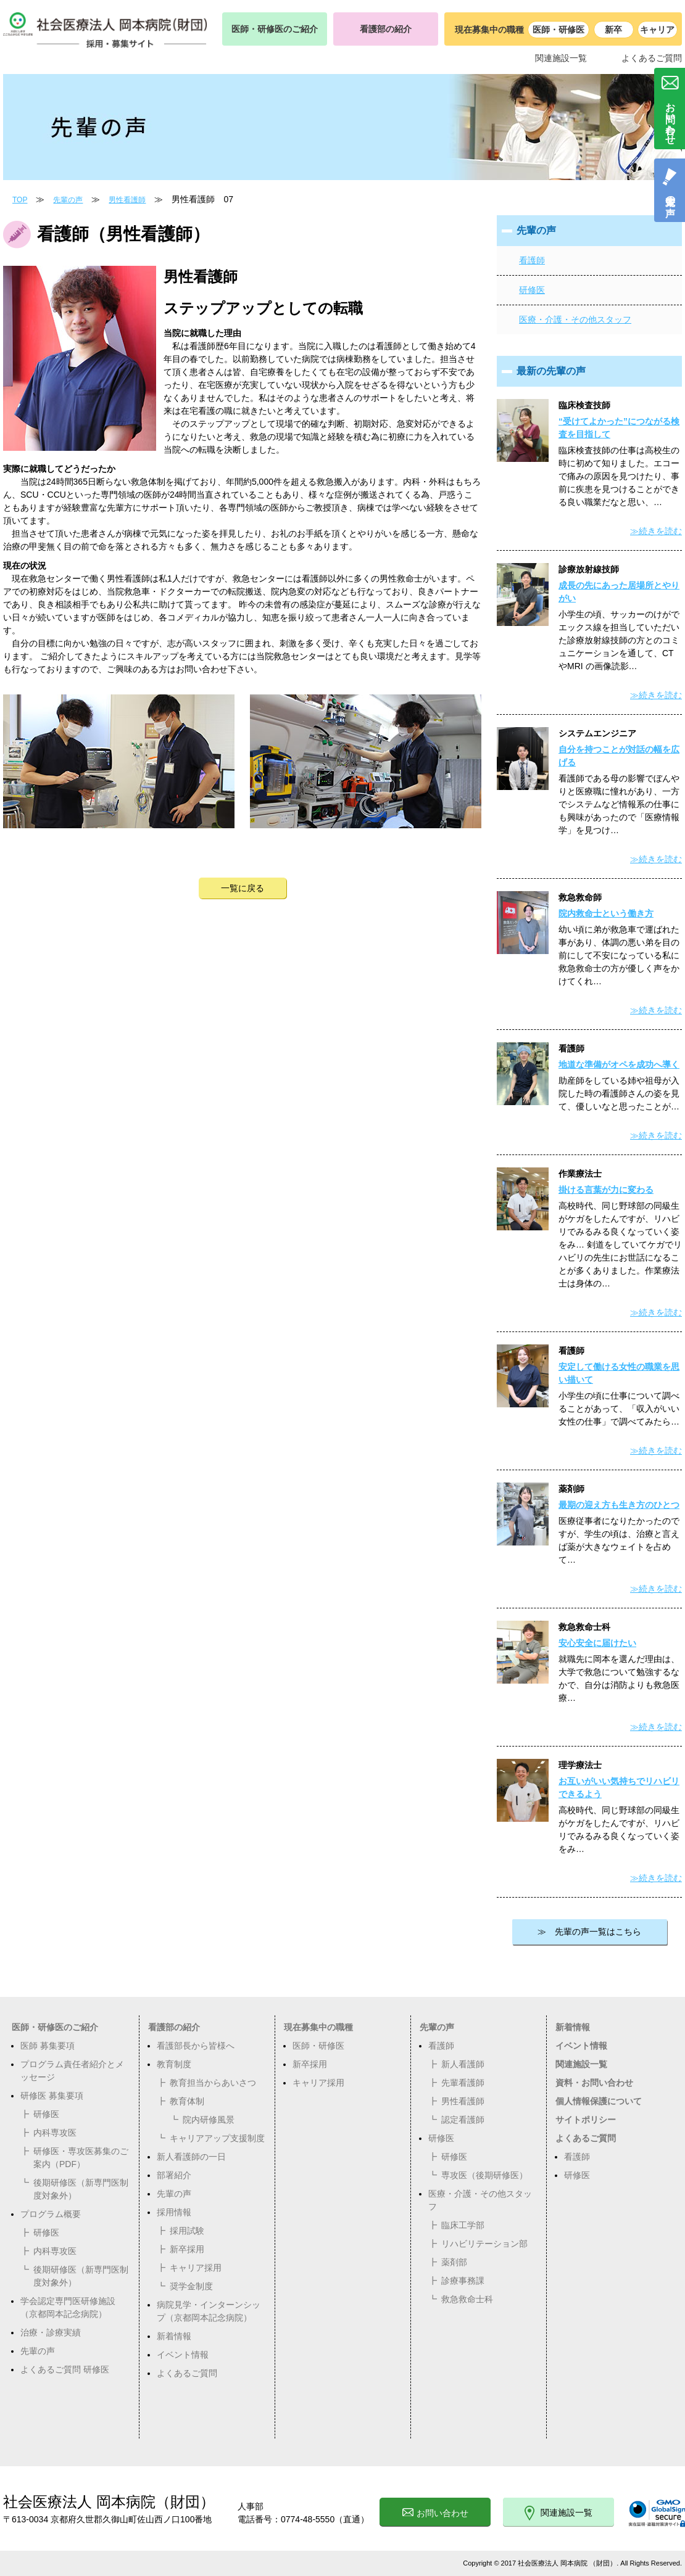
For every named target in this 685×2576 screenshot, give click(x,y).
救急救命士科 (467, 2299)
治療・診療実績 (50, 2332)
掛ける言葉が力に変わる (606, 1190)
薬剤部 (454, 2262)
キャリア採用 (196, 2268)
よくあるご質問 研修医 (64, 2369)
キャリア (657, 30)
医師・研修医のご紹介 (274, 29)
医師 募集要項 (47, 2046)
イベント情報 (183, 2355)
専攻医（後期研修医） (484, 2175)
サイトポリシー (585, 2120)
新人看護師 (462, 2064)
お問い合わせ (435, 2513)
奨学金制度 (191, 2286)
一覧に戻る (242, 888)
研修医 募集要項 (51, 2096)
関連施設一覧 (561, 58)
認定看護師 (462, 2120)
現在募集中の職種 (318, 2027)
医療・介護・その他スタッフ (575, 319)
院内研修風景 (209, 2120)
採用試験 (187, 2231)
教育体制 (187, 2101)
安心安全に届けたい (597, 1643)
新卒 (613, 30)
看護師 (532, 260)
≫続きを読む (656, 531)
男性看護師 (127, 199)
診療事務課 (462, 2281)
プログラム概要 (50, 2214)
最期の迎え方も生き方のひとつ (618, 1505)
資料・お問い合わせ (594, 2083)
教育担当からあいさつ (213, 2083)
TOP (19, 199)
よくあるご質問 (651, 58)
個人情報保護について (598, 2101)
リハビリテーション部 (484, 2244)
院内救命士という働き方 (606, 913)
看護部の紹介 (386, 29)
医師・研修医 (558, 30)
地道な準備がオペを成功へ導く (618, 1064)
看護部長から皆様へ (196, 2046)
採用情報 (174, 2212)
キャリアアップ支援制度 (217, 2138)
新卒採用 (187, 2249)
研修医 (532, 290)
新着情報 (174, 2336)
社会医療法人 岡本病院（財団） (109, 2501)
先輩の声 (68, 199)
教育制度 (174, 2064)
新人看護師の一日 (191, 2157)
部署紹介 (174, 2175)
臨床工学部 (462, 2225)
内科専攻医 (55, 2133)
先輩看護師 (462, 2083)
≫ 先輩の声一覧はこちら (589, 1931)
